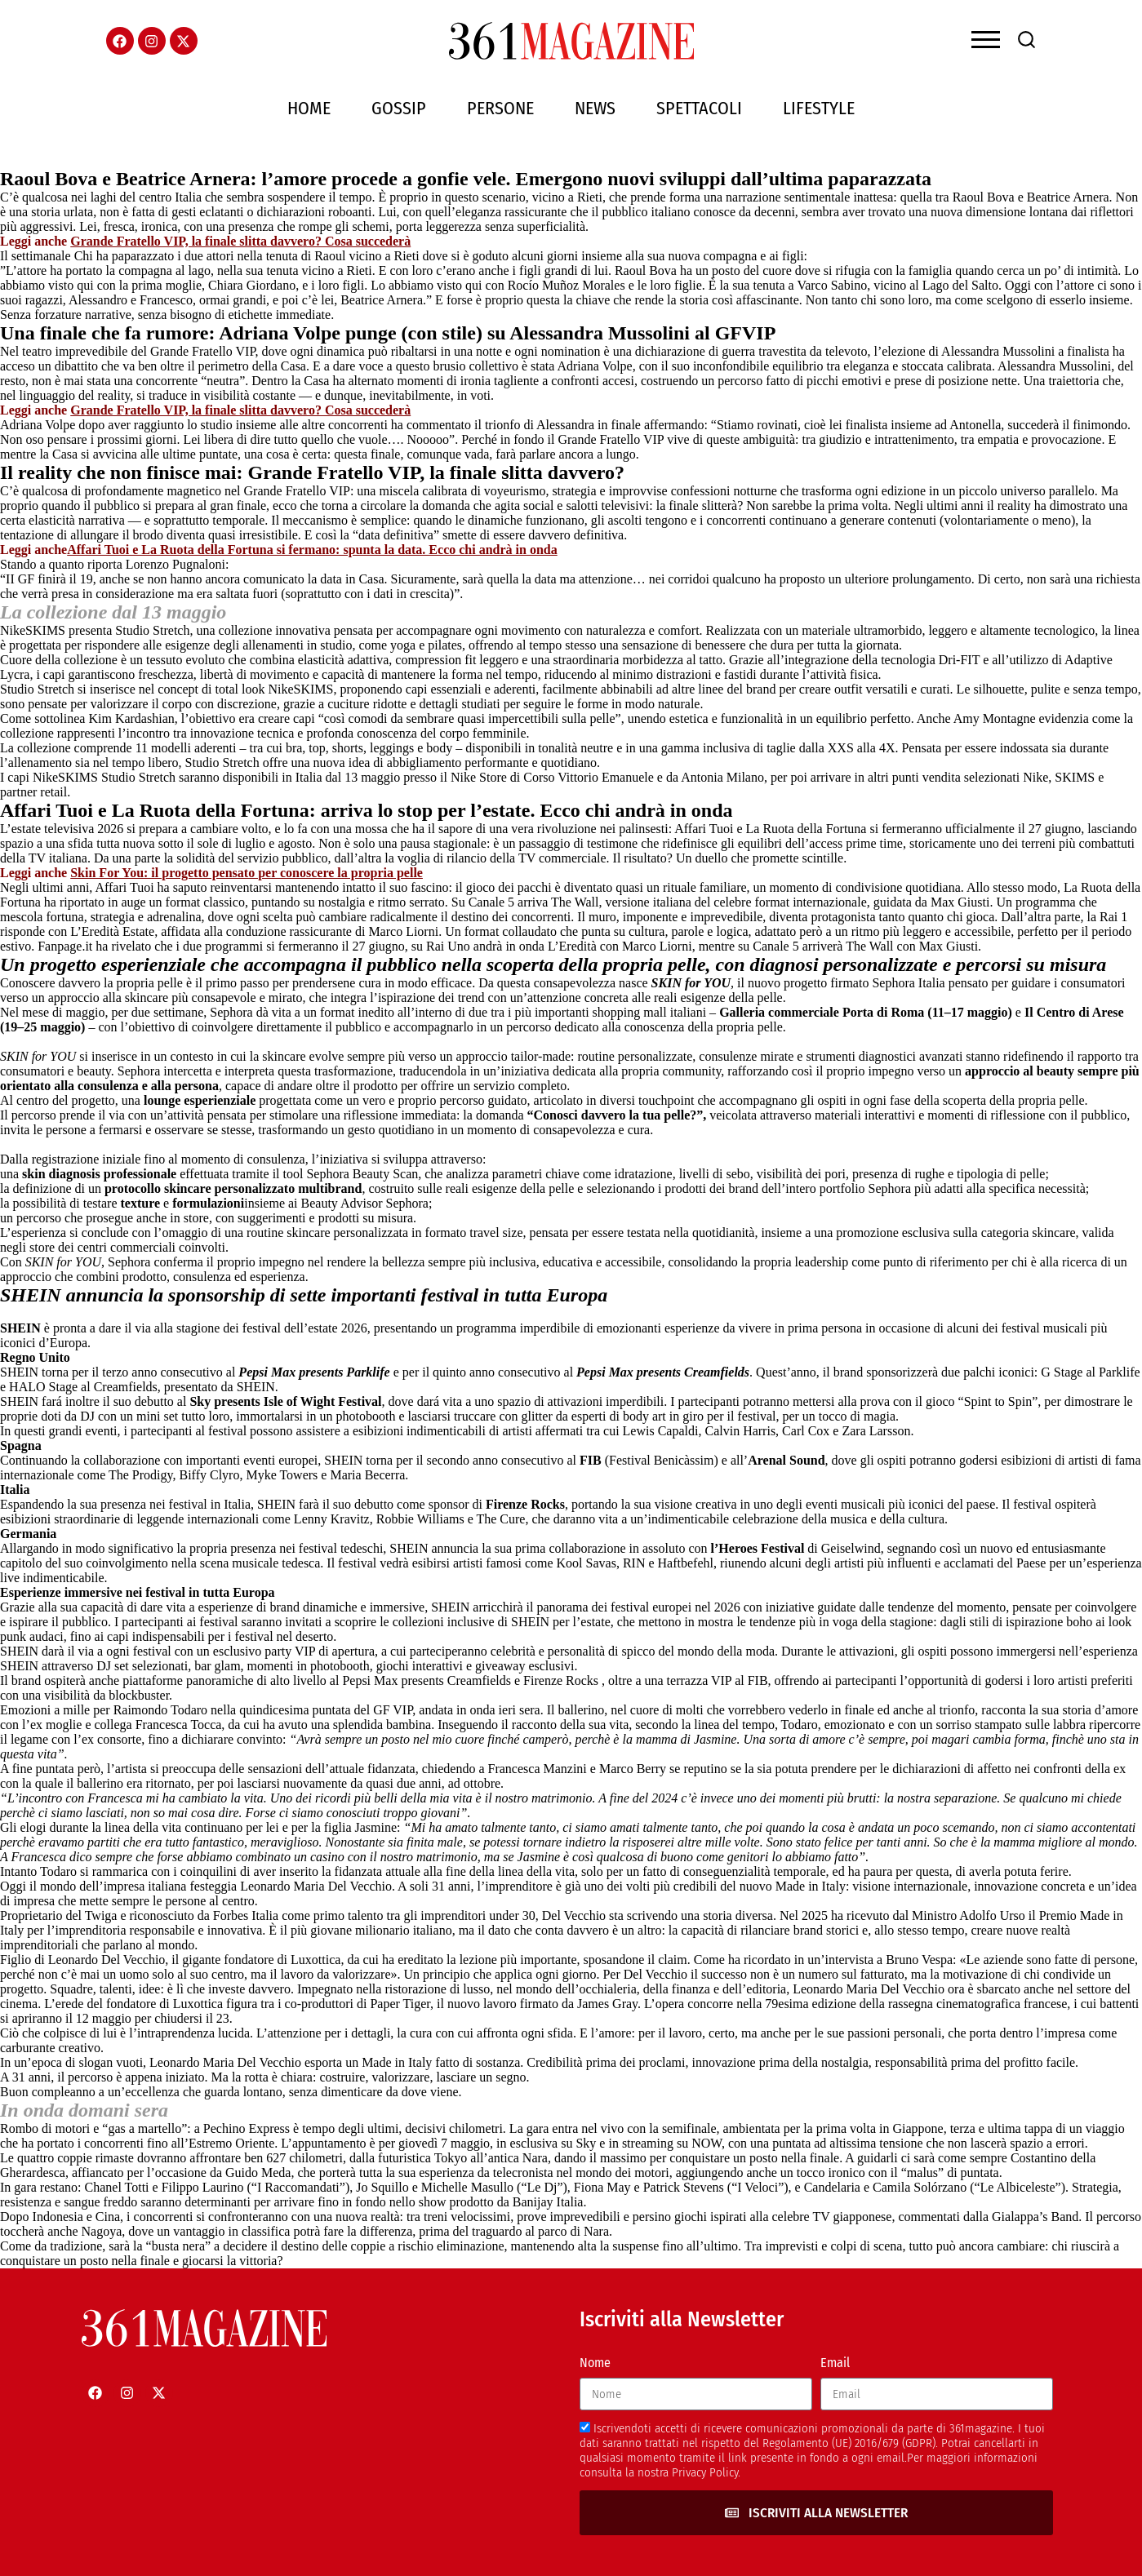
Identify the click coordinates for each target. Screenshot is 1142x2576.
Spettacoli (699, 108)
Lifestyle (819, 108)
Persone (500, 108)
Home (309, 108)
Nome (595, 2362)
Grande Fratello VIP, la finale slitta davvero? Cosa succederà (240, 241)
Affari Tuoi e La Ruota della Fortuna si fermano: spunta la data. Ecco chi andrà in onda (312, 549)
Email (835, 2362)
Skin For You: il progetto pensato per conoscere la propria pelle (246, 873)
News (595, 108)
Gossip (398, 108)
